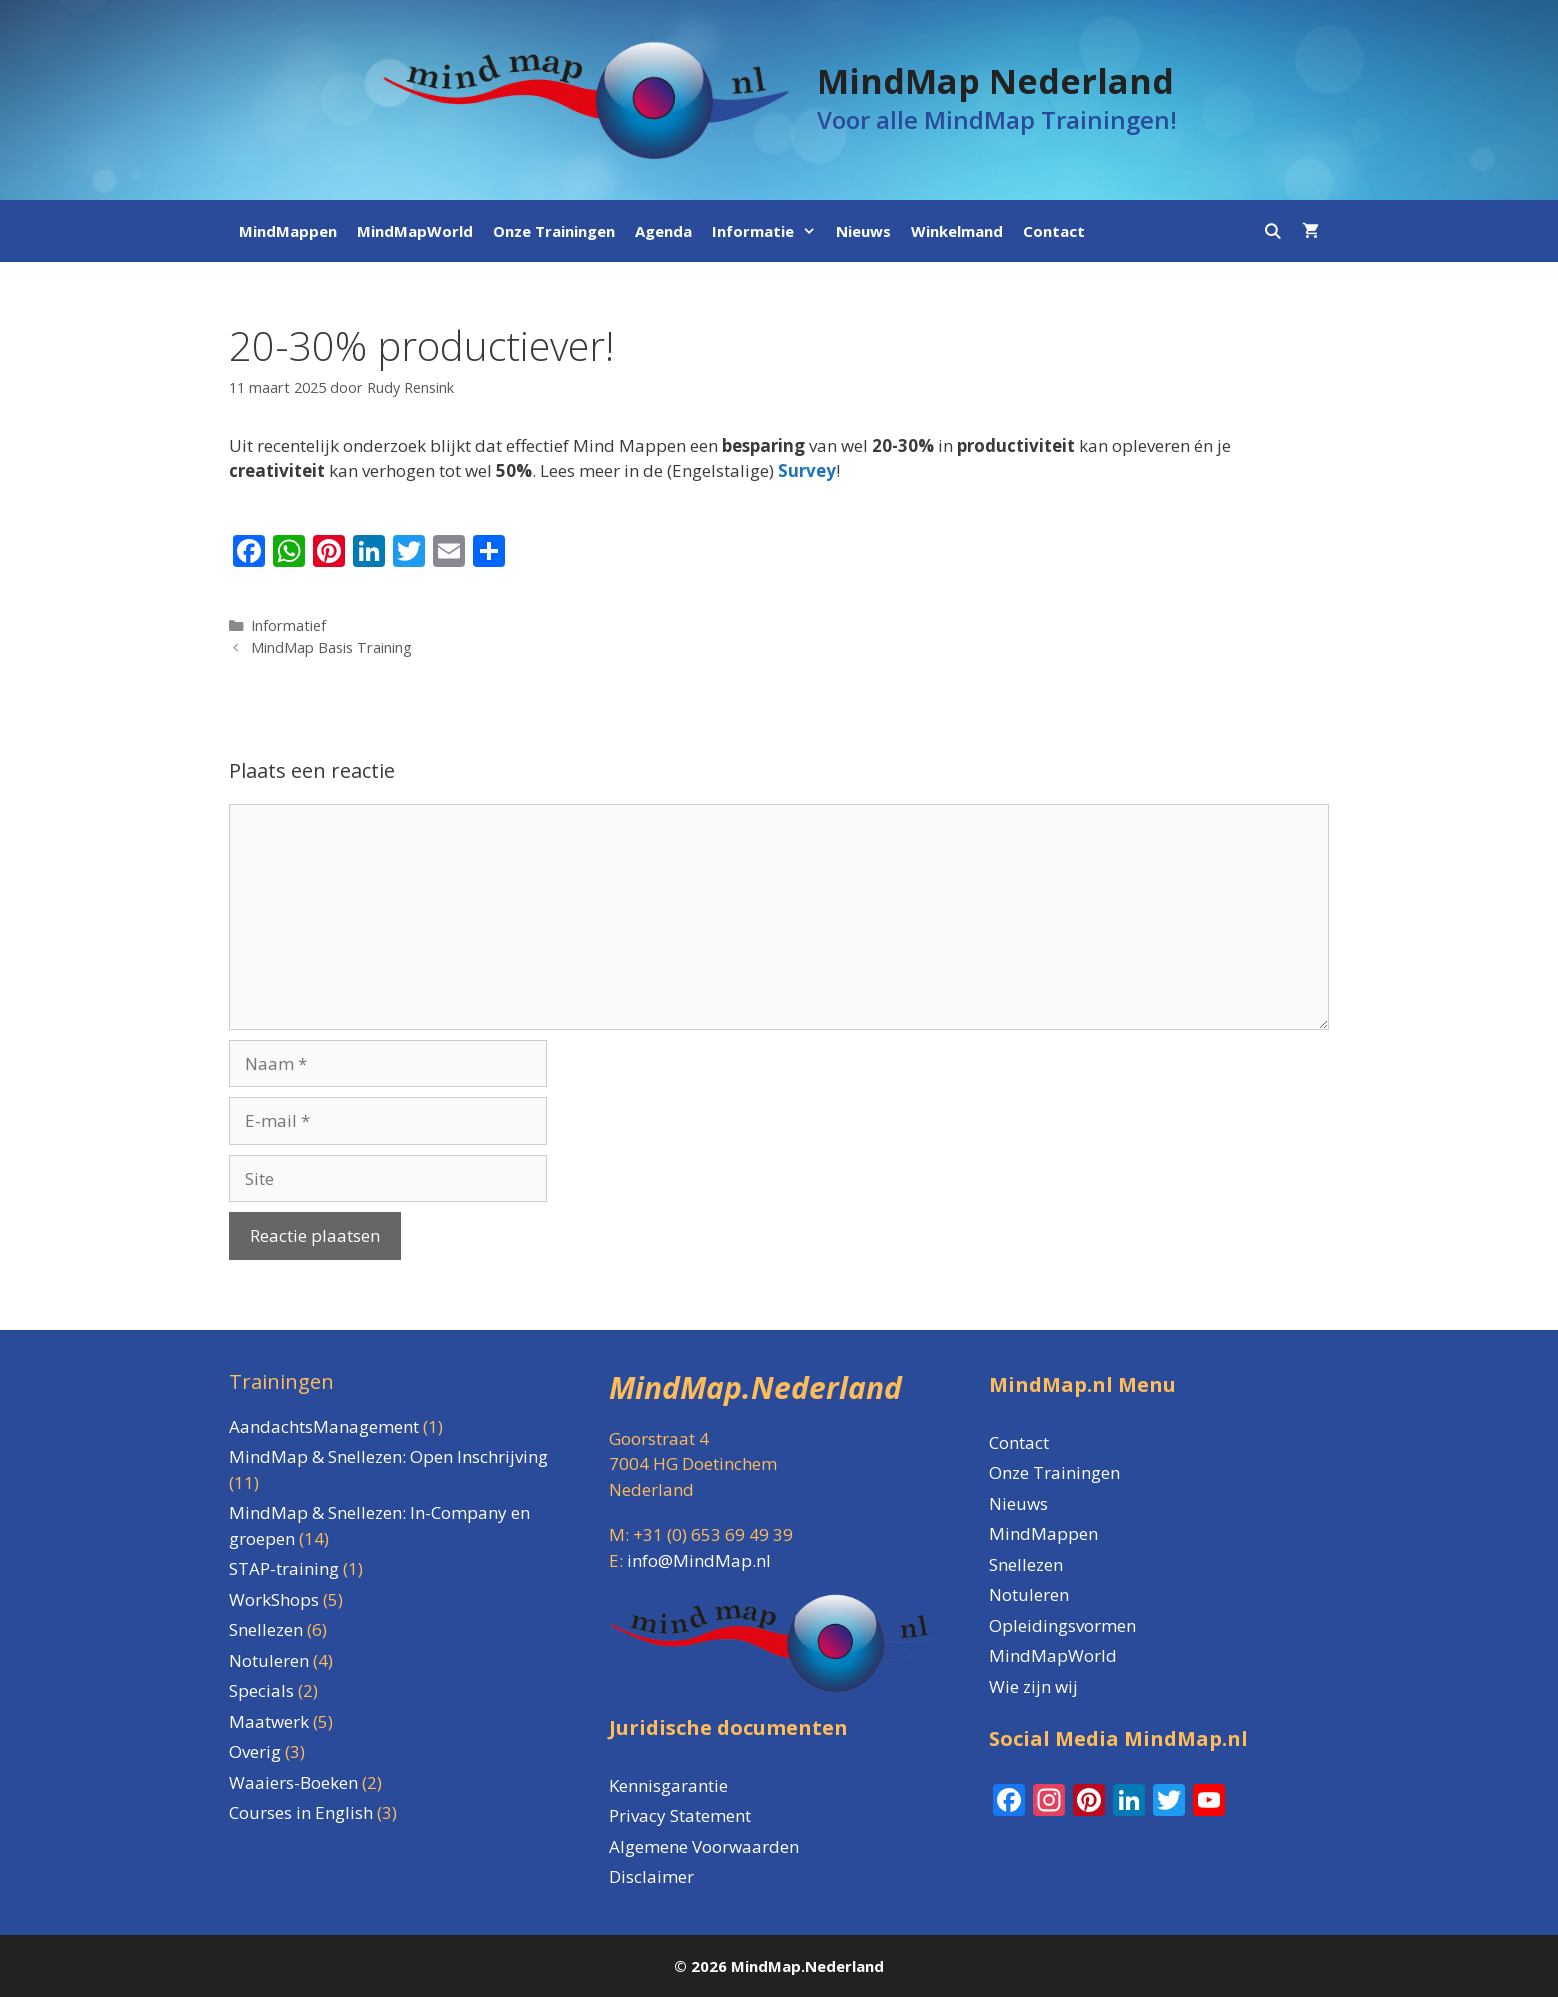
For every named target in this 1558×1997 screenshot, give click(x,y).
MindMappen (288, 231)
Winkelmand (957, 231)
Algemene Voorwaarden (704, 1846)
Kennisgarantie (668, 1785)
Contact (1054, 231)
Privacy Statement (680, 1815)
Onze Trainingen (554, 231)
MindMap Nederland (995, 81)
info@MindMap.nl (699, 1560)
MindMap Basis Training (331, 647)
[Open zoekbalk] (1272, 231)
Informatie (769, 231)
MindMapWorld (415, 231)
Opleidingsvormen (1062, 1625)
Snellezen (1026, 1564)
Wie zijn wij (1033, 1686)
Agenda (663, 231)
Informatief (288, 625)
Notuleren (1029, 1594)
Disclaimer (651, 1876)
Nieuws (863, 231)
